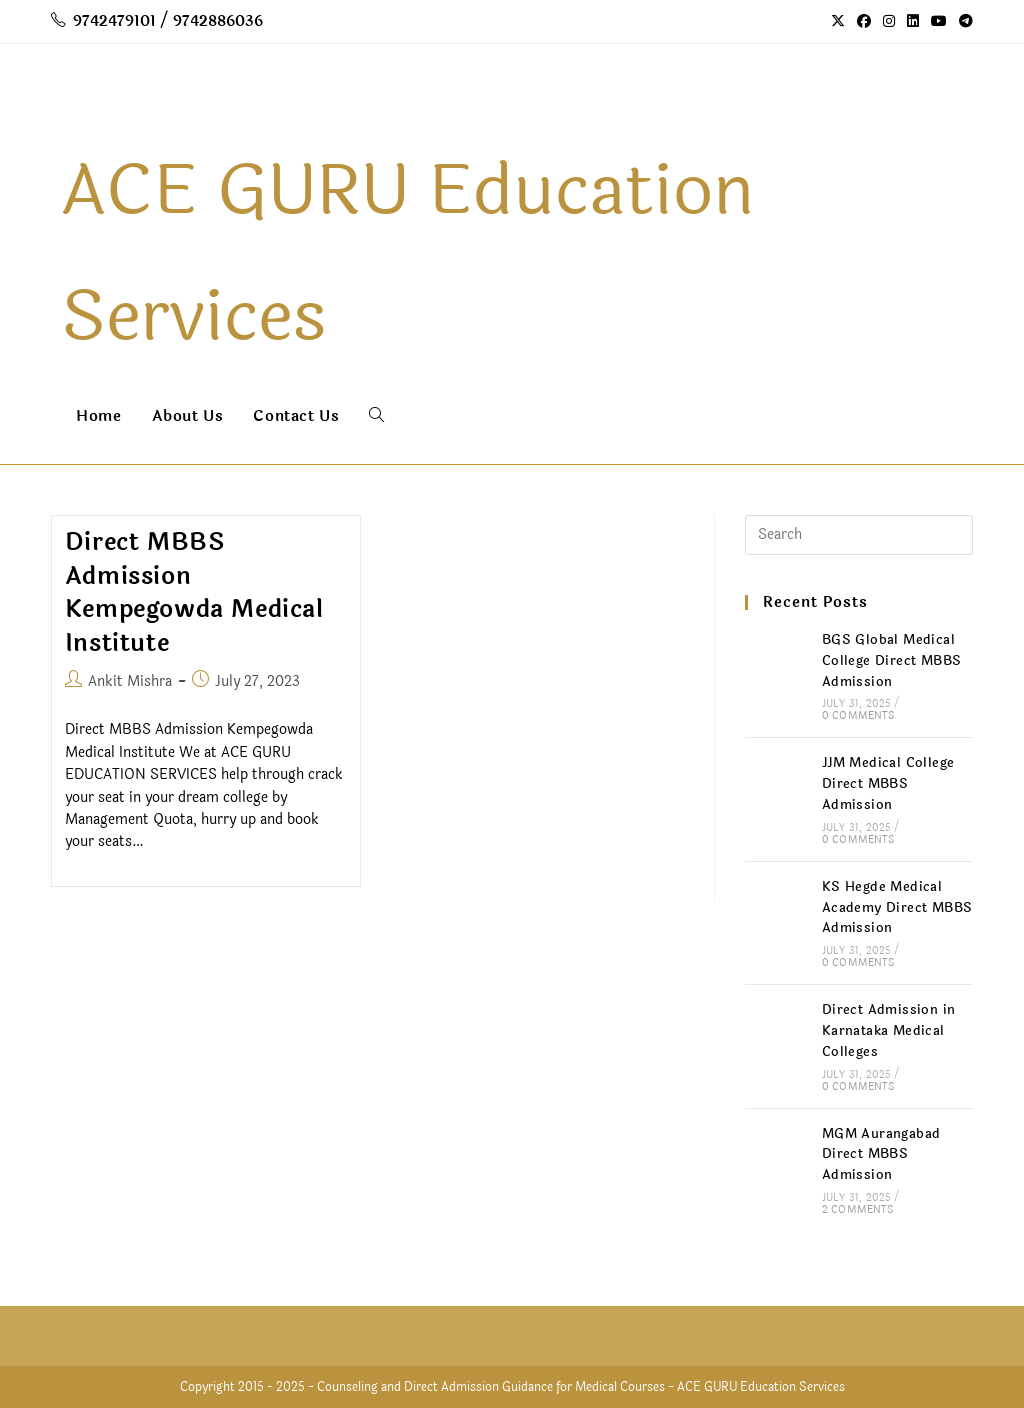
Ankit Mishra (130, 681)
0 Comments (858, 716)
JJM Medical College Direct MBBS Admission (888, 784)
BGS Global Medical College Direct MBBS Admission (892, 661)
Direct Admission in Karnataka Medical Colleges (889, 1031)
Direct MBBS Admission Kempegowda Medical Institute (194, 593)
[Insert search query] (859, 535)
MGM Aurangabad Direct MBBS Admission (881, 1155)
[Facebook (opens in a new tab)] (864, 22)
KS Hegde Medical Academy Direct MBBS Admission (897, 908)
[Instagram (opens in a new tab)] (889, 22)
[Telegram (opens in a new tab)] (963, 22)
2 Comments (857, 1210)
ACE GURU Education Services (761, 1387)
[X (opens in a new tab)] (838, 22)
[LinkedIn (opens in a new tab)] (913, 22)
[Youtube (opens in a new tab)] (939, 22)
